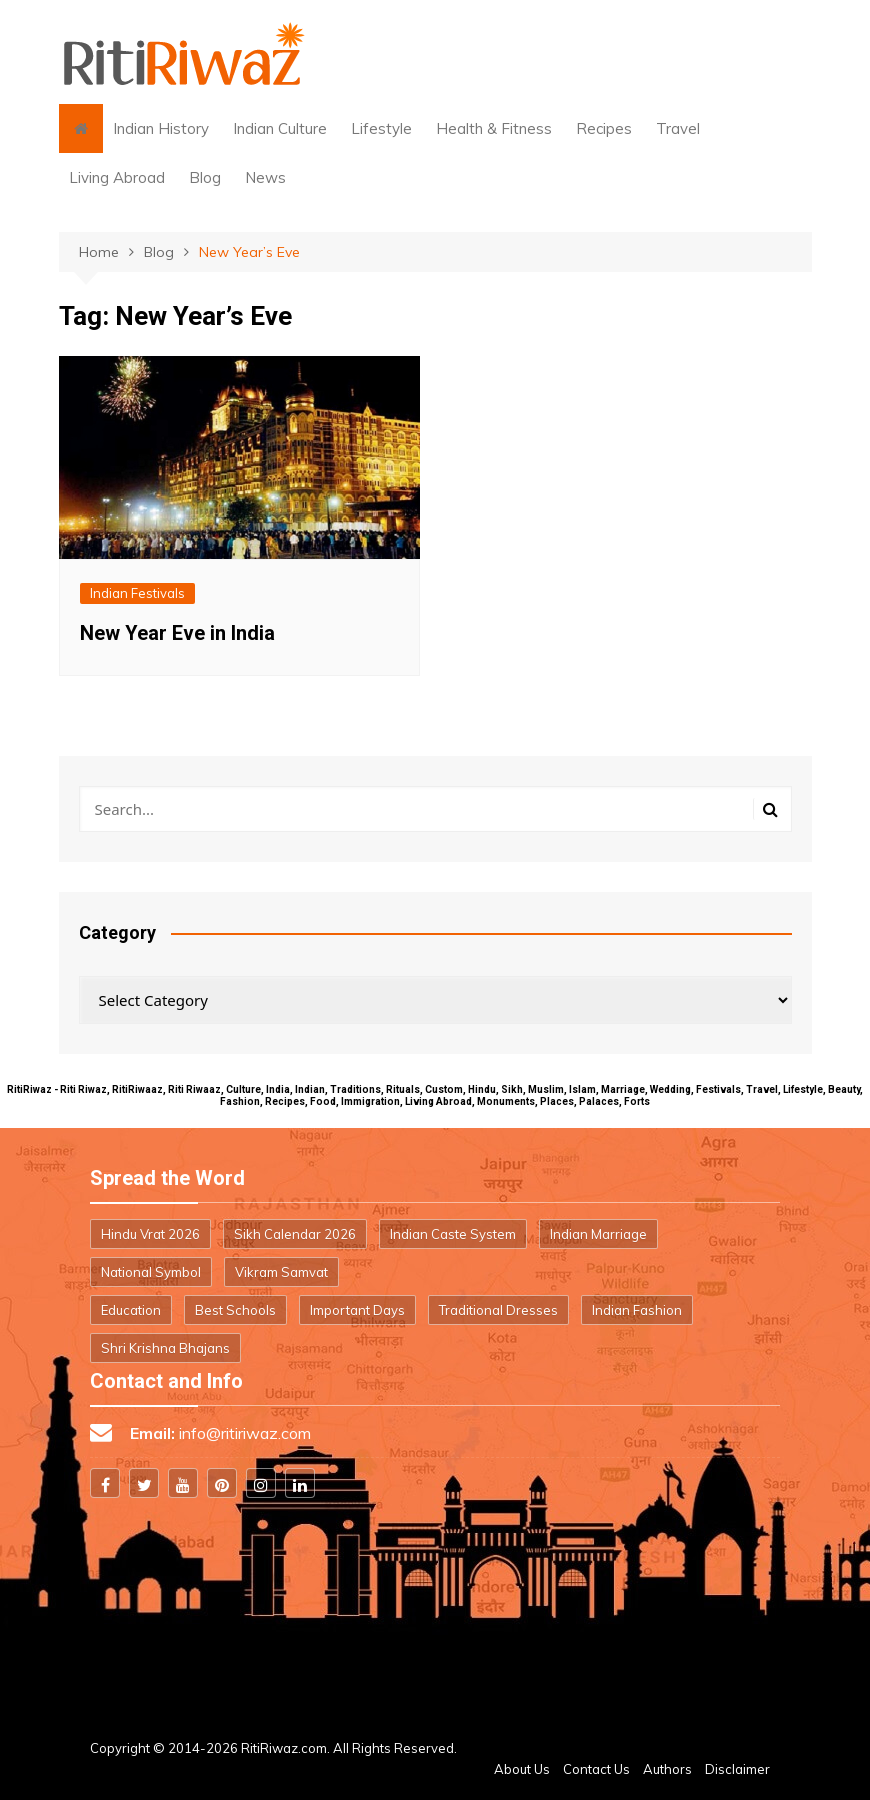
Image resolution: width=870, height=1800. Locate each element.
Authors (667, 1769)
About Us (522, 1769)
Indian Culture (280, 128)
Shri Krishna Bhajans (165, 1348)
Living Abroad (117, 177)
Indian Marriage (598, 1234)
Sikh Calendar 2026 (295, 1234)
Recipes (604, 128)
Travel (678, 128)
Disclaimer (737, 1769)
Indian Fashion (637, 1310)
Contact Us (596, 1769)
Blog (205, 177)
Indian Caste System (453, 1234)
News (265, 177)
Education (131, 1310)
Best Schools (235, 1310)
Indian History (161, 128)
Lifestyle (381, 128)
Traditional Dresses (498, 1310)
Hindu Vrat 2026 (150, 1234)
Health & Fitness (494, 128)
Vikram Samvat (281, 1272)
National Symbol (151, 1272)
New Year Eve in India (177, 633)
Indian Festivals (137, 593)
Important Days (357, 1310)
